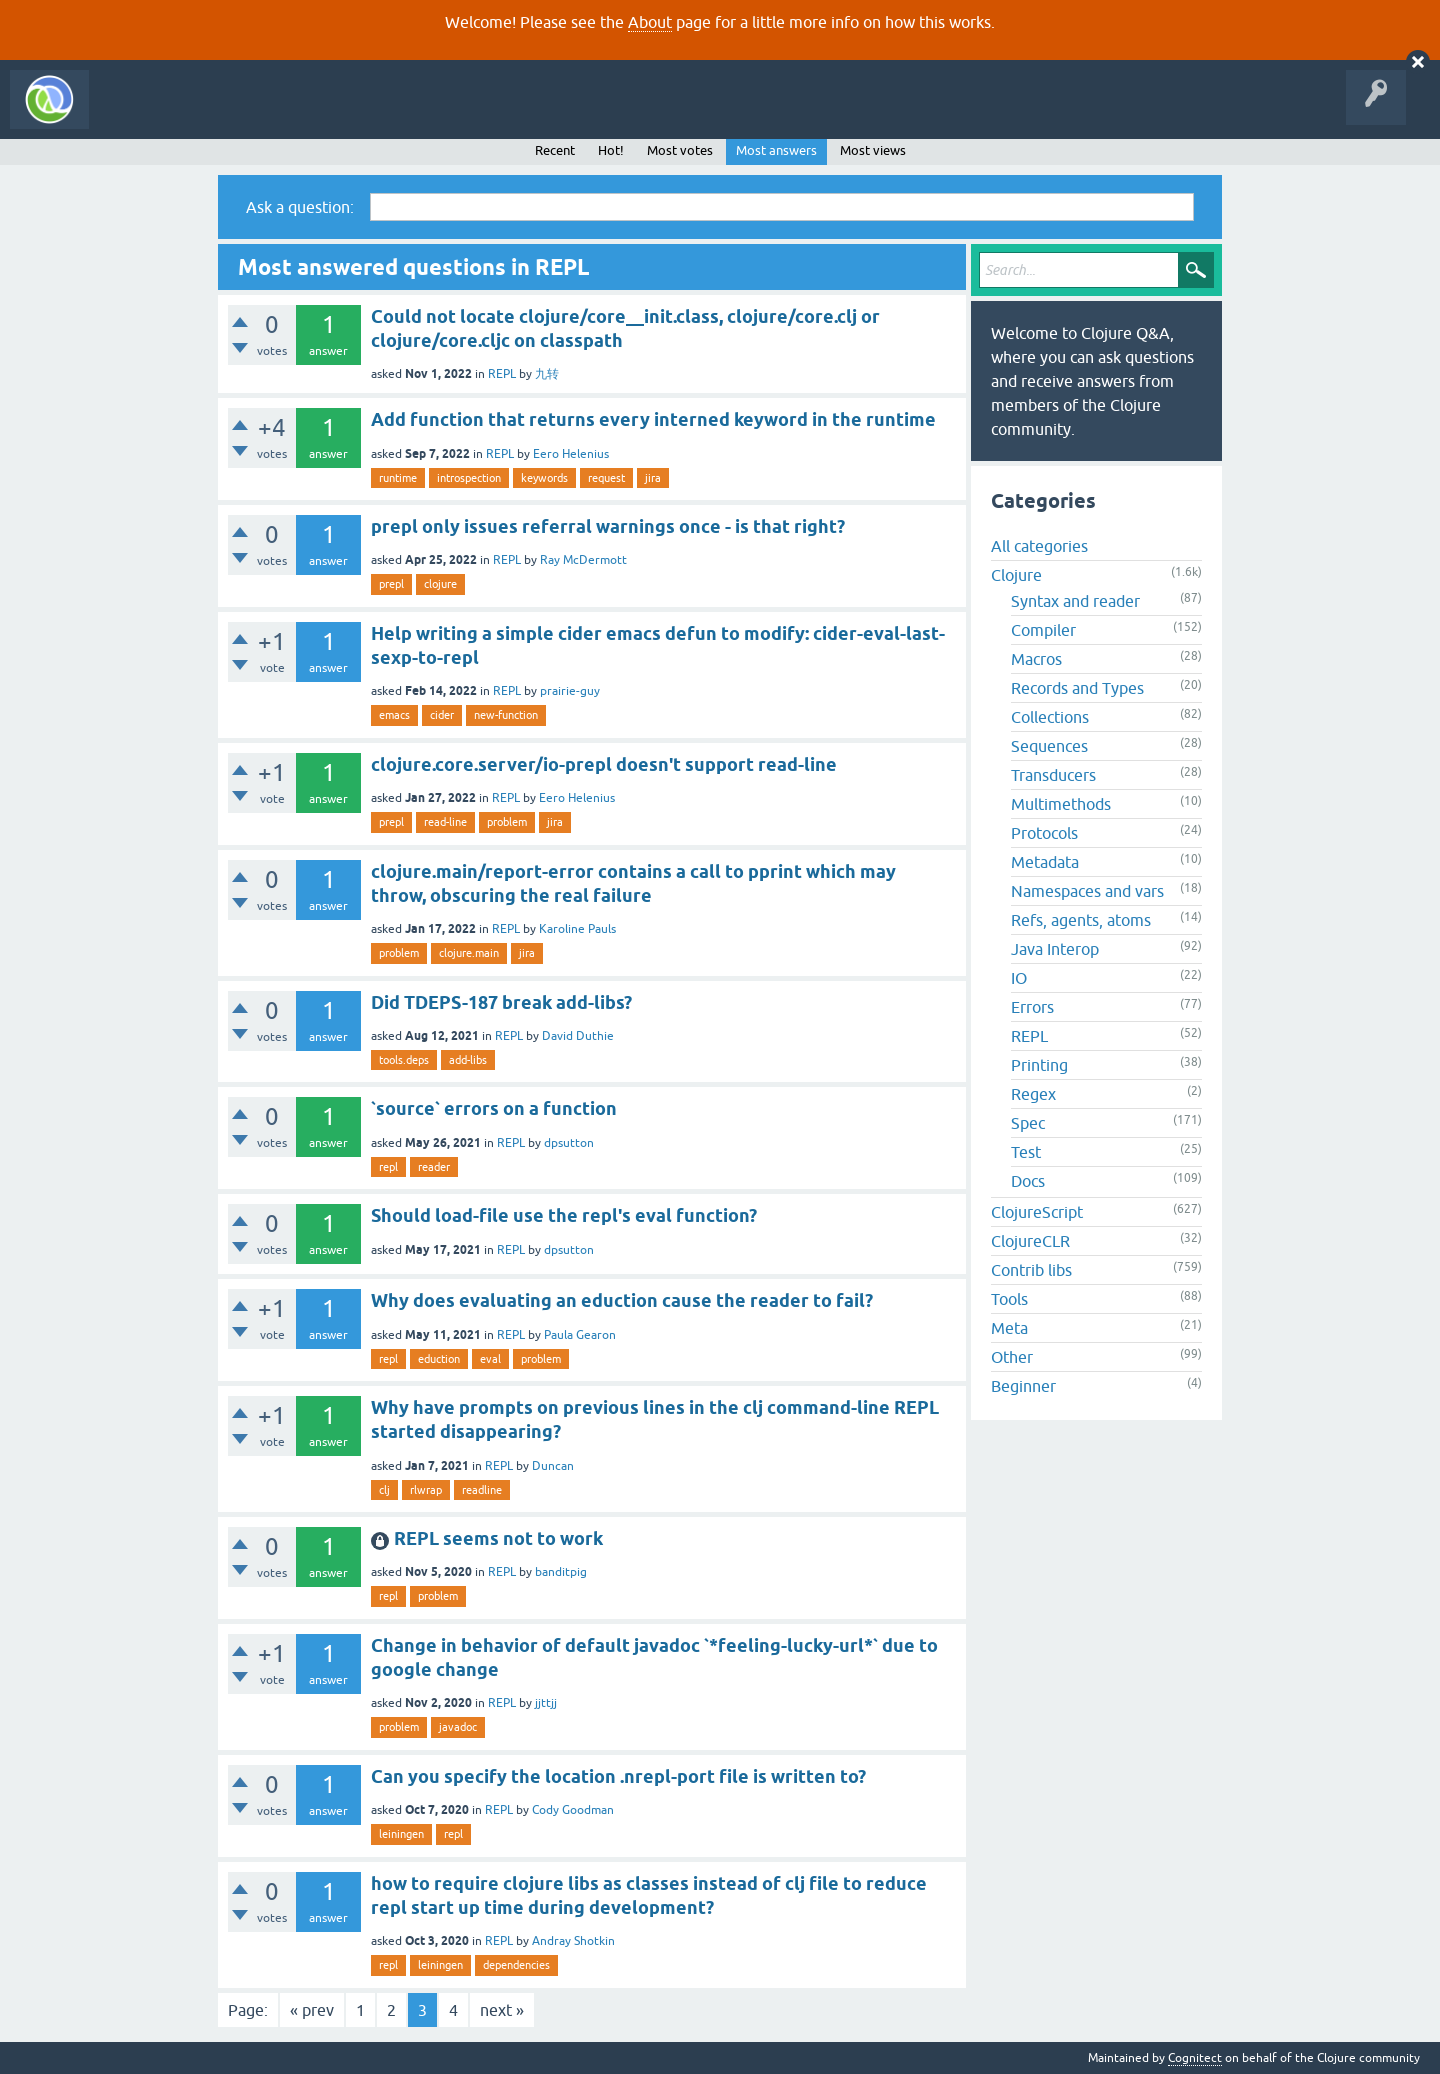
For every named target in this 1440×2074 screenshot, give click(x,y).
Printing (1039, 1065)
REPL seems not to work (498, 1538)
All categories (1039, 546)
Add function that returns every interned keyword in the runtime (653, 419)
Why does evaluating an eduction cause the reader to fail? (622, 1300)
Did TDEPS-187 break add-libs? (501, 1002)
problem (507, 822)
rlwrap (426, 1490)
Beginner (1023, 1386)
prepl (391, 584)
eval (490, 1359)
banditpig (561, 1572)
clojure (440, 584)
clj (384, 1490)
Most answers (776, 150)
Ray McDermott (583, 560)
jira (653, 478)
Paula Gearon (580, 1335)
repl (388, 1167)
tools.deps (404, 1060)
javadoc (458, 1727)
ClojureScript (1037, 1212)
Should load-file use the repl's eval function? (564, 1215)
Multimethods (1061, 804)
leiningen (401, 1834)
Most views (873, 150)
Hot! (611, 150)
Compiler (1043, 630)
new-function (506, 715)
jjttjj (546, 1703)
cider (442, 715)
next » (502, 2010)
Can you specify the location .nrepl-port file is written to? (618, 1776)
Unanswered (297, 114)
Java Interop (1055, 949)
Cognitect (1195, 2058)
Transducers (1053, 775)
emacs (394, 715)
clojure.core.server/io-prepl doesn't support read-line (604, 764)
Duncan (553, 1466)
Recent (555, 150)
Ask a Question (458, 114)
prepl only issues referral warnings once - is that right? (608, 526)
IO (1019, 978)
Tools (1009, 1299)
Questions (213, 114)
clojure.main (469, 953)
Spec (1028, 1123)
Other (1012, 1357)
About (650, 22)
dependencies (516, 1965)
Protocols (1044, 833)
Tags (374, 114)
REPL (502, 374)
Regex (1033, 1094)
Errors (1032, 1007)
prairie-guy (570, 691)
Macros (1036, 659)
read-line (445, 822)
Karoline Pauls (577, 929)
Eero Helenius (571, 454)
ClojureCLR (1030, 1241)
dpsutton (569, 1143)
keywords (544, 478)
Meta (1009, 1328)
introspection (469, 478)
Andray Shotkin (573, 1941)
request (606, 478)
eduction (439, 1359)
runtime (398, 478)
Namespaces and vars (1087, 891)
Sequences (1049, 746)
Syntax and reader (1075, 601)
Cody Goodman (573, 1810)
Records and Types (1077, 688)
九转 (547, 374)
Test (1026, 1152)
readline (482, 1490)
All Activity (134, 114)
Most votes (680, 150)
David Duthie (578, 1036)
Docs (1028, 1181)
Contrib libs (1031, 1270)
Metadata (1045, 862)
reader (434, 1167)
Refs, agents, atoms (1081, 920)
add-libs (468, 1060)
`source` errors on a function (494, 1108)
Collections (1050, 717)
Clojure (1016, 575)
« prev (312, 2010)
